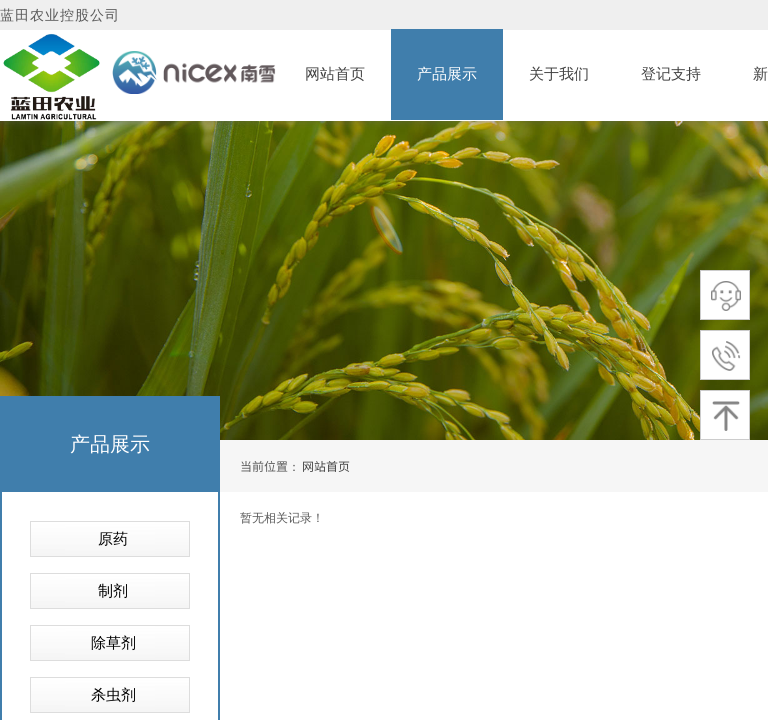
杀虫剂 (113, 695)
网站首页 (326, 465)
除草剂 (113, 643)
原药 (113, 539)
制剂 (113, 591)
